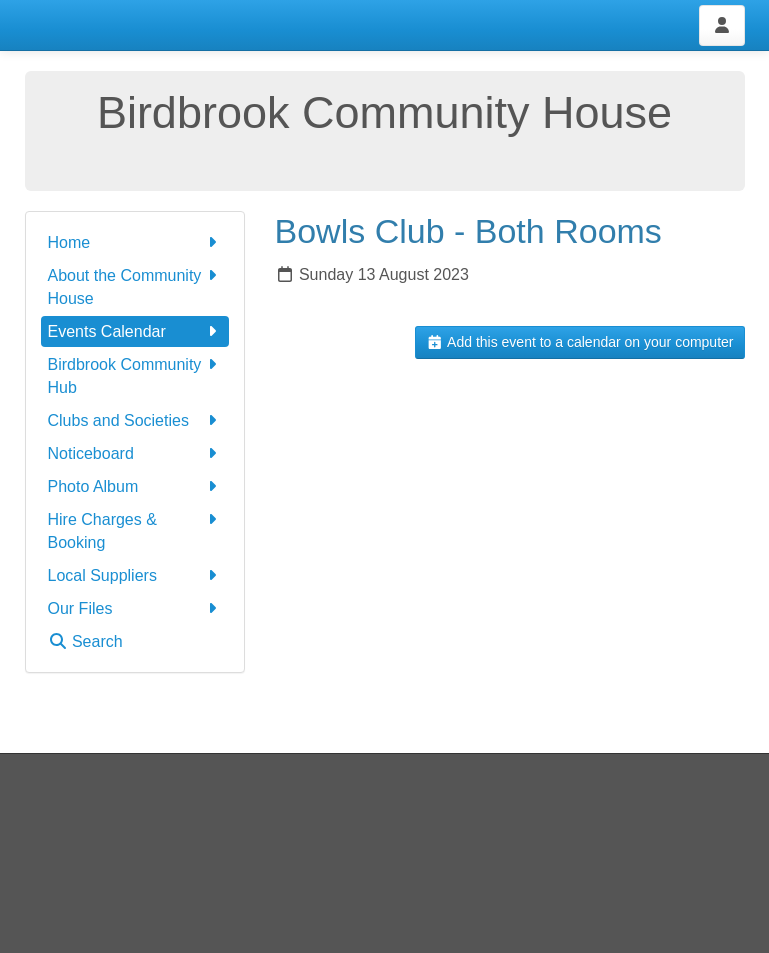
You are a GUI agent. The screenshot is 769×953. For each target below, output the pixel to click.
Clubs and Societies (135, 420)
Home (135, 242)
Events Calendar (135, 331)
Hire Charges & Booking (135, 529)
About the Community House (135, 285)
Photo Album (135, 486)
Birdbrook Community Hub (135, 374)
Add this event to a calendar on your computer (579, 342)
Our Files (135, 608)
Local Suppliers (135, 575)
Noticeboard (135, 453)
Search (85, 641)
